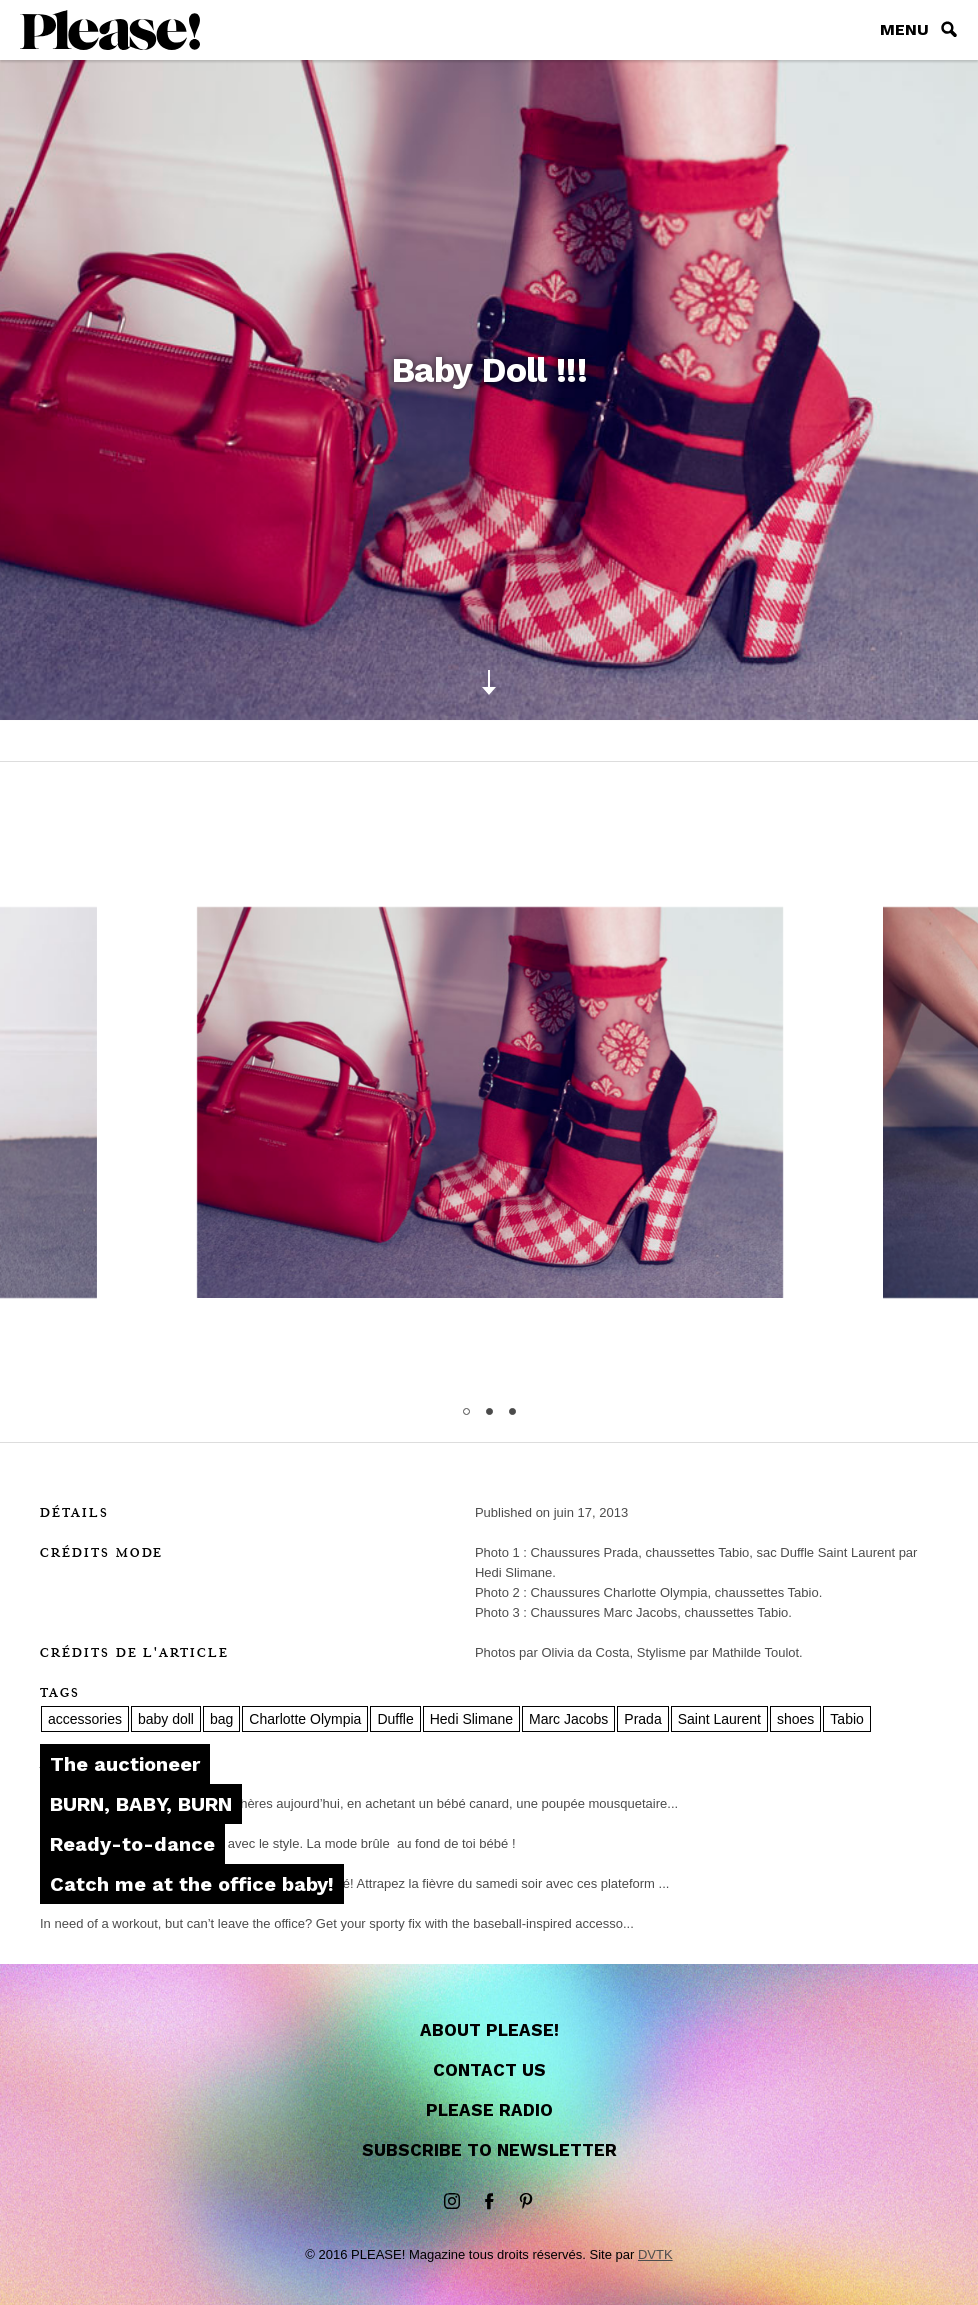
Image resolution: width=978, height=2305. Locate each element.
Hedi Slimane (471, 1719)
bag (221, 1719)
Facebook (489, 2202)
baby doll (166, 1719)
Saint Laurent (719, 1719)
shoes (795, 1719)
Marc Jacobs (568, 1719)
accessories (85, 1719)
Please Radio (489, 2110)
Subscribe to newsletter (489, 2150)
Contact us (489, 2070)
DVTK (655, 2254)
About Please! (489, 2030)
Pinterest (526, 2202)
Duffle (395, 1719)
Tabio (846, 1719)
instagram (452, 2202)
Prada (642, 1719)
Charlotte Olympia (305, 1719)
